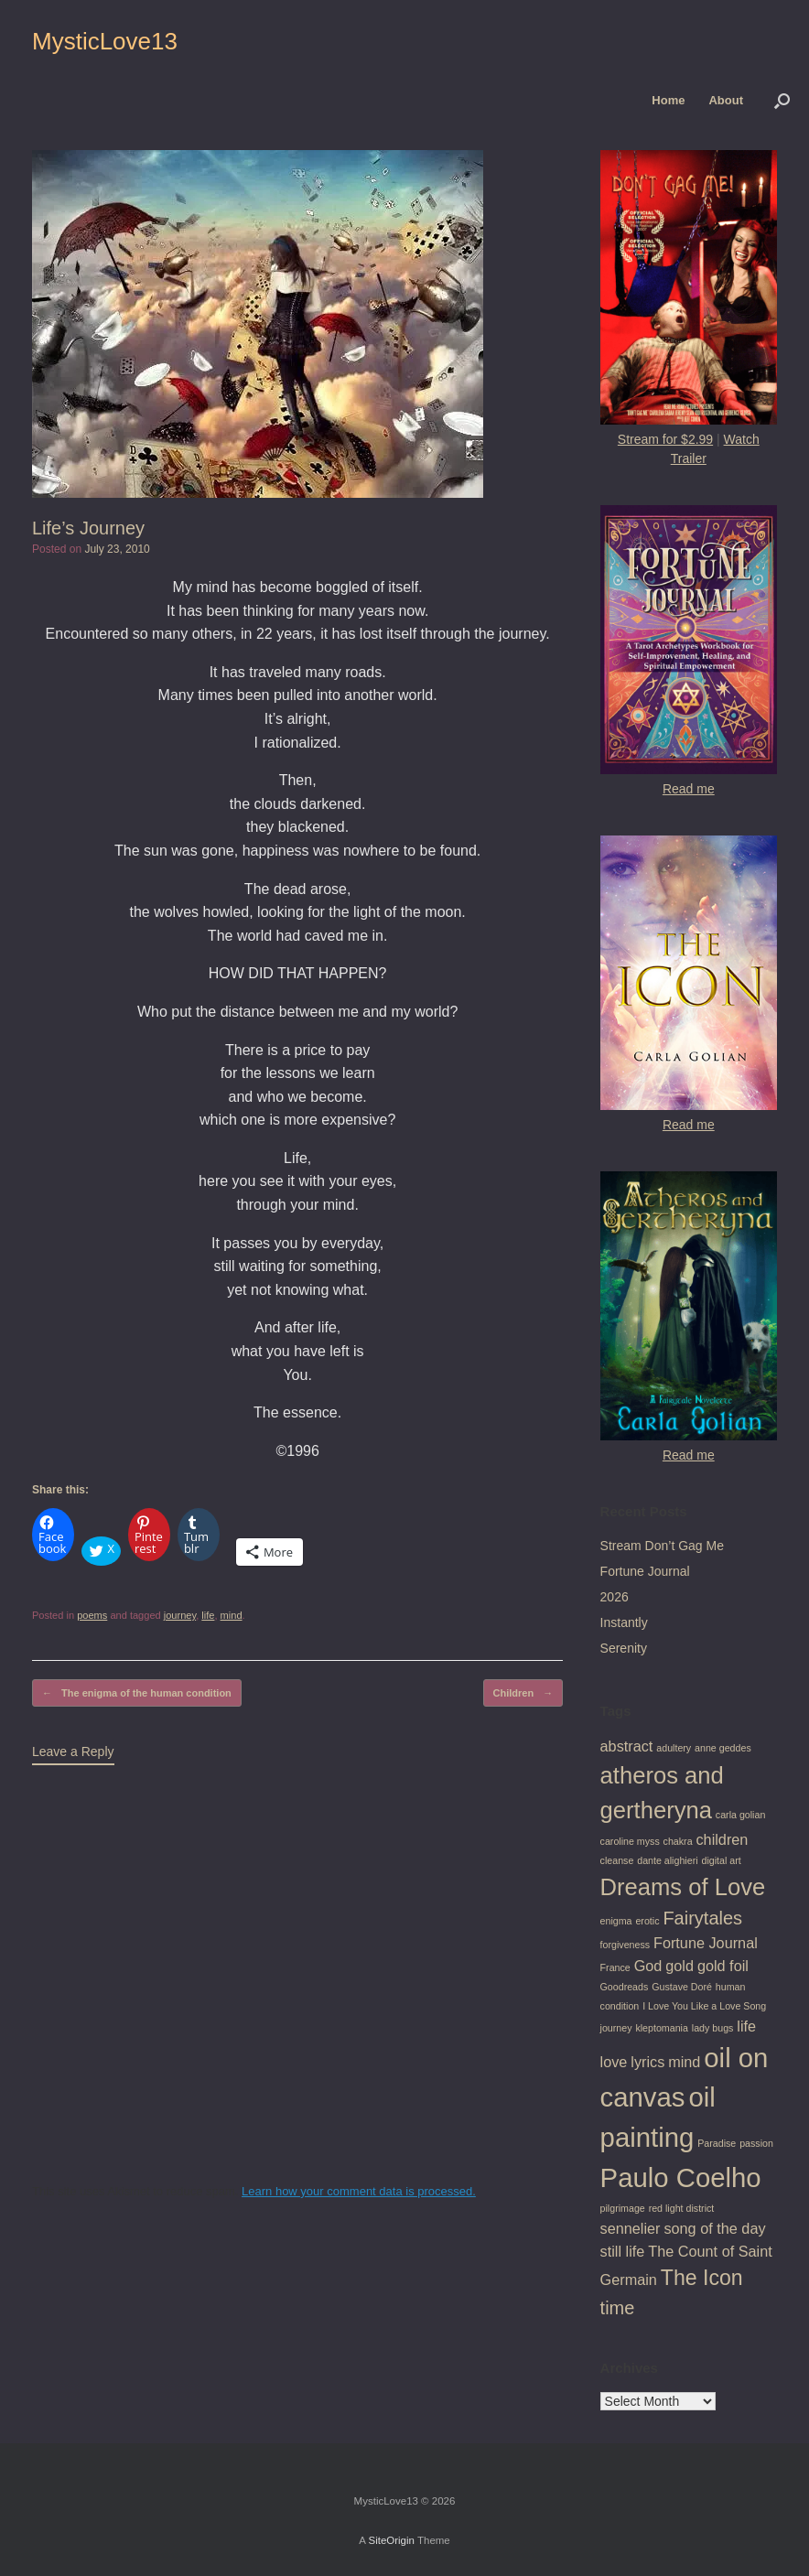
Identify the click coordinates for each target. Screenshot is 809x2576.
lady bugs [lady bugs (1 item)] (713, 2027)
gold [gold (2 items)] (679, 1965)
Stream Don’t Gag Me (662, 1545)
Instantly (624, 1622)
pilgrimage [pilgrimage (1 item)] (622, 2208)
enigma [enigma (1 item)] (616, 1920)
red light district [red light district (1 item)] (682, 2208)
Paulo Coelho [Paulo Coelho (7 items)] (680, 2177)
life (207, 1615)
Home (668, 100)
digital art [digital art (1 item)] (720, 1860)
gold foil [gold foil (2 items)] (723, 1965)
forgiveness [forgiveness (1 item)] (625, 1944)
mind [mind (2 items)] (684, 2061)
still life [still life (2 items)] (622, 2251)
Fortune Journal (645, 1571)
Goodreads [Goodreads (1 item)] (624, 1986)
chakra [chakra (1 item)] (678, 1841)
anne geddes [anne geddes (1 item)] (723, 1747)
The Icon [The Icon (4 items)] (702, 2278)
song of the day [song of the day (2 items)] (714, 2228)
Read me (689, 788)
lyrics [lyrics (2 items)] (647, 2061)
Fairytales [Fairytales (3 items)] (702, 1918)
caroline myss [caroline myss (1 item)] (630, 1841)
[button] (782, 100)
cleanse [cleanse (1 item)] (617, 1860)
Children (523, 1693)
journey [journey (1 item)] (616, 2027)
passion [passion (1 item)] (756, 2143)
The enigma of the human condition (137, 1693)
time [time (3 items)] (617, 2308)
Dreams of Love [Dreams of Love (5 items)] (683, 1887)
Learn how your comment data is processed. (359, 2191)
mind (232, 1615)
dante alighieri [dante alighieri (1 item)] (667, 1860)
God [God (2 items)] (648, 1965)
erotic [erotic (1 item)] (647, 1920)
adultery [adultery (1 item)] (673, 1747)
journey (180, 1615)
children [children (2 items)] (722, 1839)
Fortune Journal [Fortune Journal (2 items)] (705, 1943)
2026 (614, 1597)
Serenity (623, 1648)
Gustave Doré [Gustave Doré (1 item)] (682, 1986)
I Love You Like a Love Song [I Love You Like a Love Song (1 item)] (704, 2005)
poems (92, 1615)
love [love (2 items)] (614, 2061)
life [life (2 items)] (746, 2026)
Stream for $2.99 (665, 439)
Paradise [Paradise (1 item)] (716, 2143)
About (725, 100)
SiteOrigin (391, 2540)
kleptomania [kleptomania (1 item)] (661, 2027)
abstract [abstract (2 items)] (626, 1746)
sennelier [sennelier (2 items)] (630, 2228)
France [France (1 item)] (615, 1967)
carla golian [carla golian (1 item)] (741, 1814)
